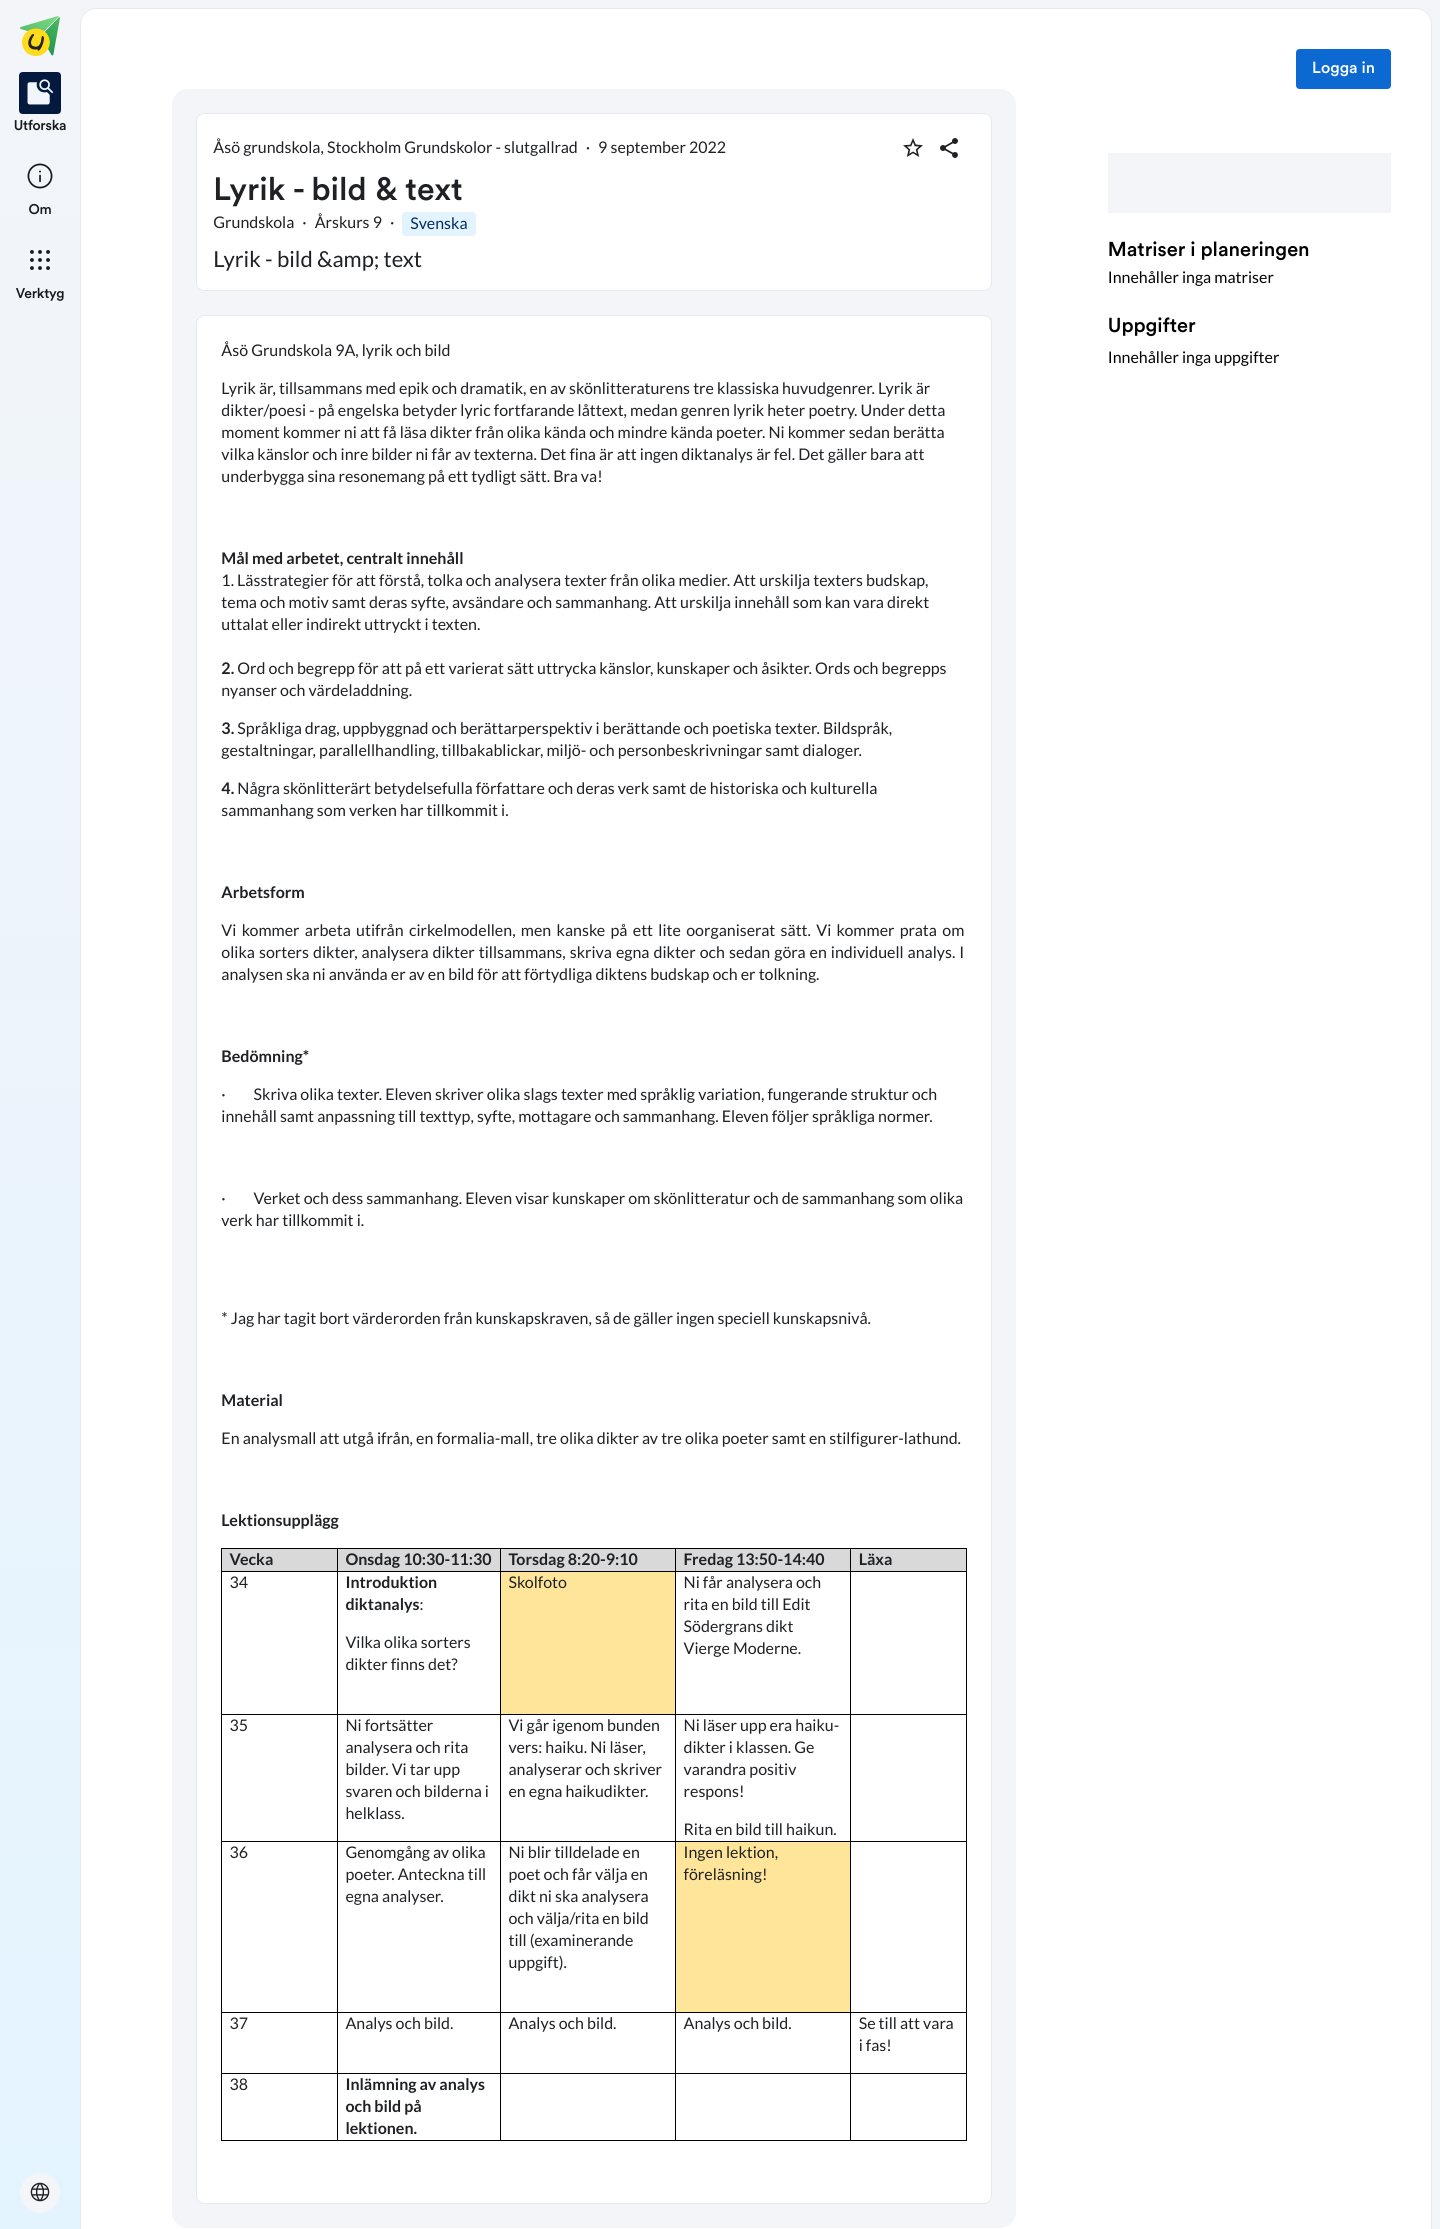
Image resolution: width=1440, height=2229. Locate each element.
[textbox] (594, 1259)
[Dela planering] (949, 148)
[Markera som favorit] (913, 148)
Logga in (1343, 69)
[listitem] (40, 104)
